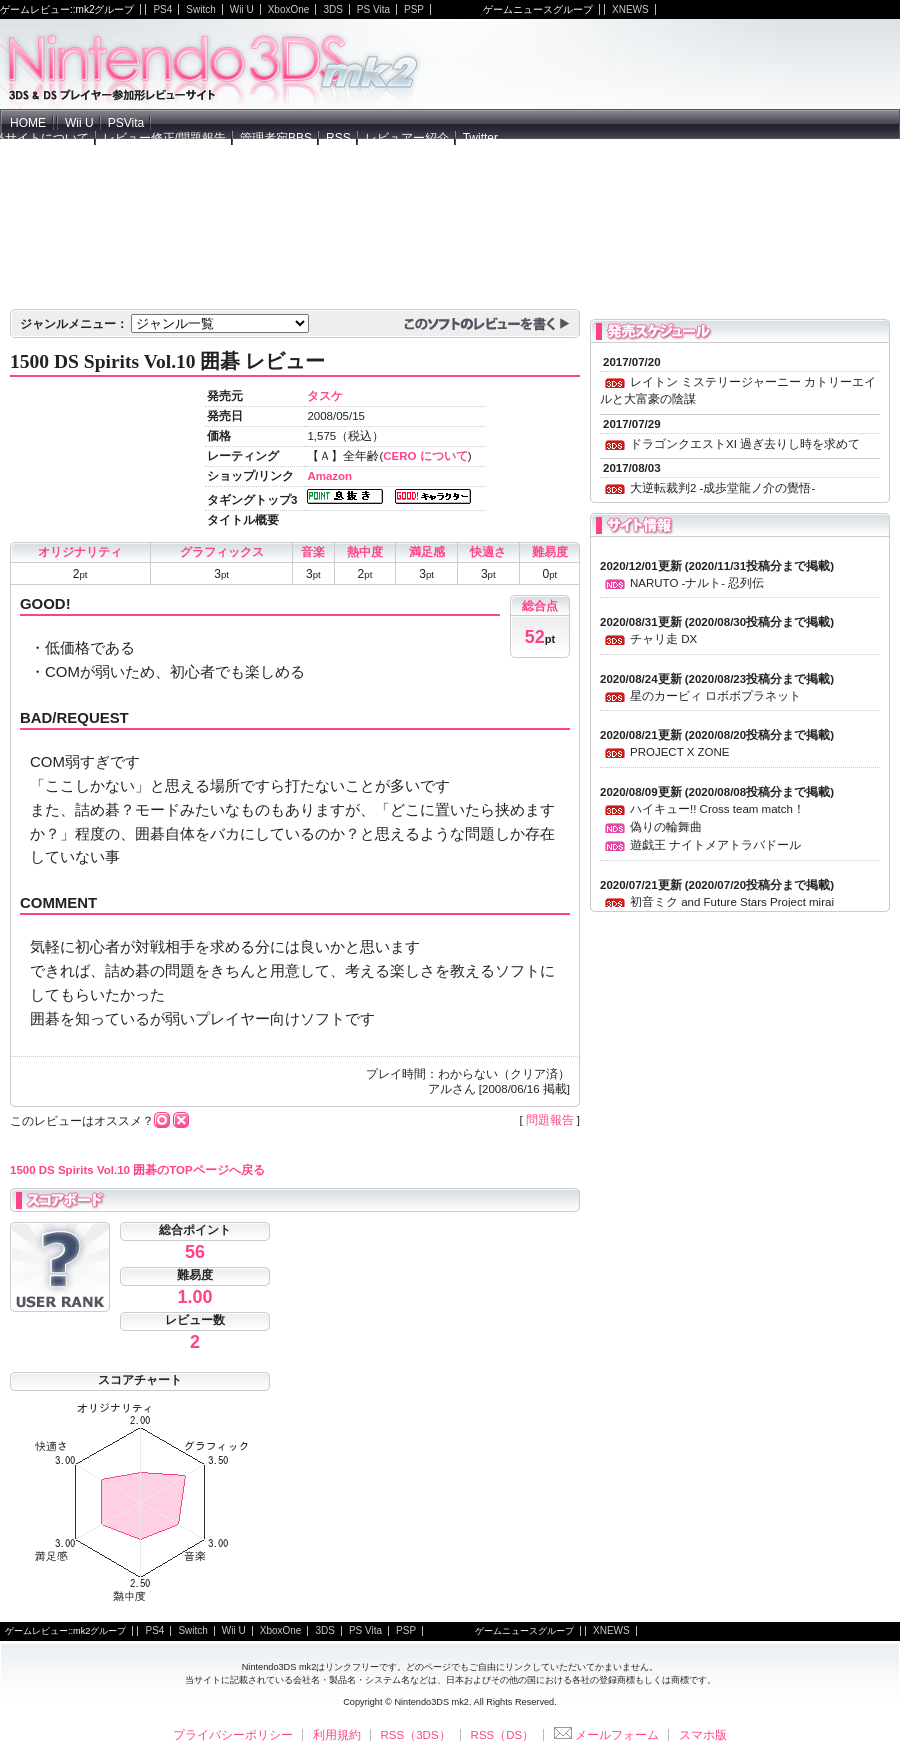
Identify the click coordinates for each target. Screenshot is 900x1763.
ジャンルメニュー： (74, 324)
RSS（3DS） (416, 1735)
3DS (332, 9)
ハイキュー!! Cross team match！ (717, 809)
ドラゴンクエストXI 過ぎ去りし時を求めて (745, 444)
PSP (414, 9)
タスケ (325, 396)
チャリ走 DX (663, 639)
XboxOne (289, 9)
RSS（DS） (503, 1735)
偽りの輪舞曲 (666, 827)
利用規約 (337, 1735)
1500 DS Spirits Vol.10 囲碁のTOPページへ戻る (137, 1170)
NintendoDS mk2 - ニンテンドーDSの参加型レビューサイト (214, 64)
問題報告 (550, 1120)
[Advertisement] (704, 174)
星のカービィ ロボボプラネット (715, 696)
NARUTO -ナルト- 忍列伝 (697, 583)
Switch (200, 9)
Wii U (242, 9)
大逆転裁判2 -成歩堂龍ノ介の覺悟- (722, 488)
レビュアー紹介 (407, 138)
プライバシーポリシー (233, 1735)
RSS (338, 138)
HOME (28, 123)
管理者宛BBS (276, 138)
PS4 (162, 9)
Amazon (329, 476)
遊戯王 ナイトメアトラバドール (715, 845)
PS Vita (373, 9)
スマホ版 (703, 1735)
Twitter (480, 138)
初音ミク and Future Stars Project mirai (732, 902)
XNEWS (630, 9)
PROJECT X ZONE (679, 752)
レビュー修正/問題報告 (164, 138)
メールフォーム (606, 1735)
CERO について (425, 456)
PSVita (126, 123)
